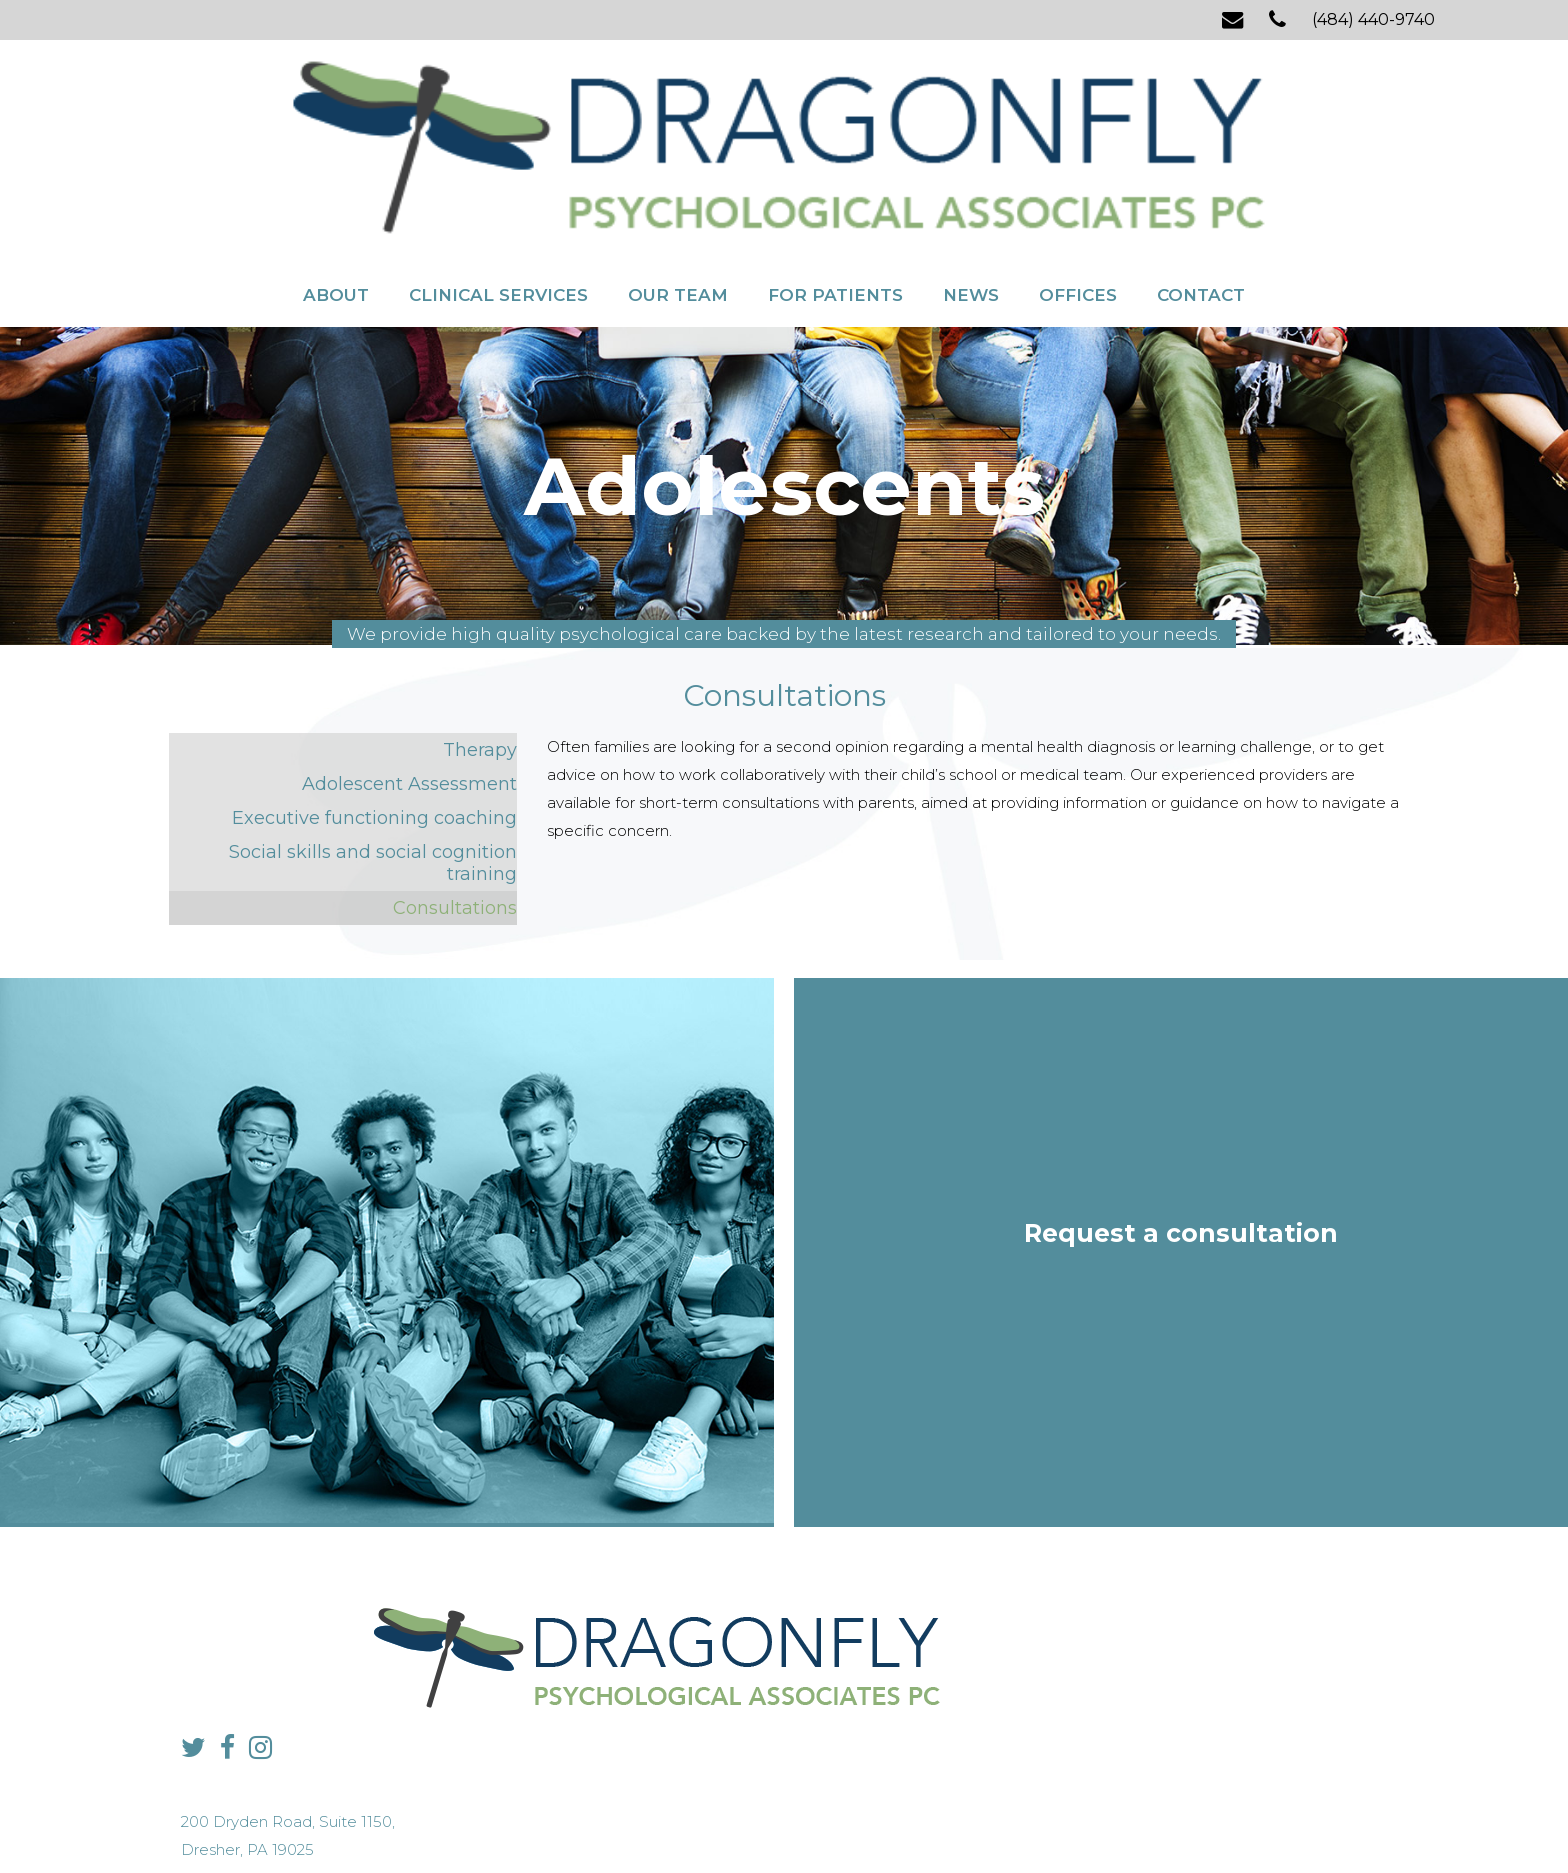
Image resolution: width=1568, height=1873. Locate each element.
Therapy (480, 655)
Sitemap (738, 1818)
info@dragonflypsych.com (1109, 1680)
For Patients (835, 168)
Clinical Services (498, 168)
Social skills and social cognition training (373, 768)
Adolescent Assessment (409, 689)
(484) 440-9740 (1373, 19)
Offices (1078, 168)
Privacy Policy (664, 1818)
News (971, 168)
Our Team (678, 168)
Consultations (455, 813)
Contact (1201, 168)
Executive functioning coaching (374, 723)
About (336, 168)
